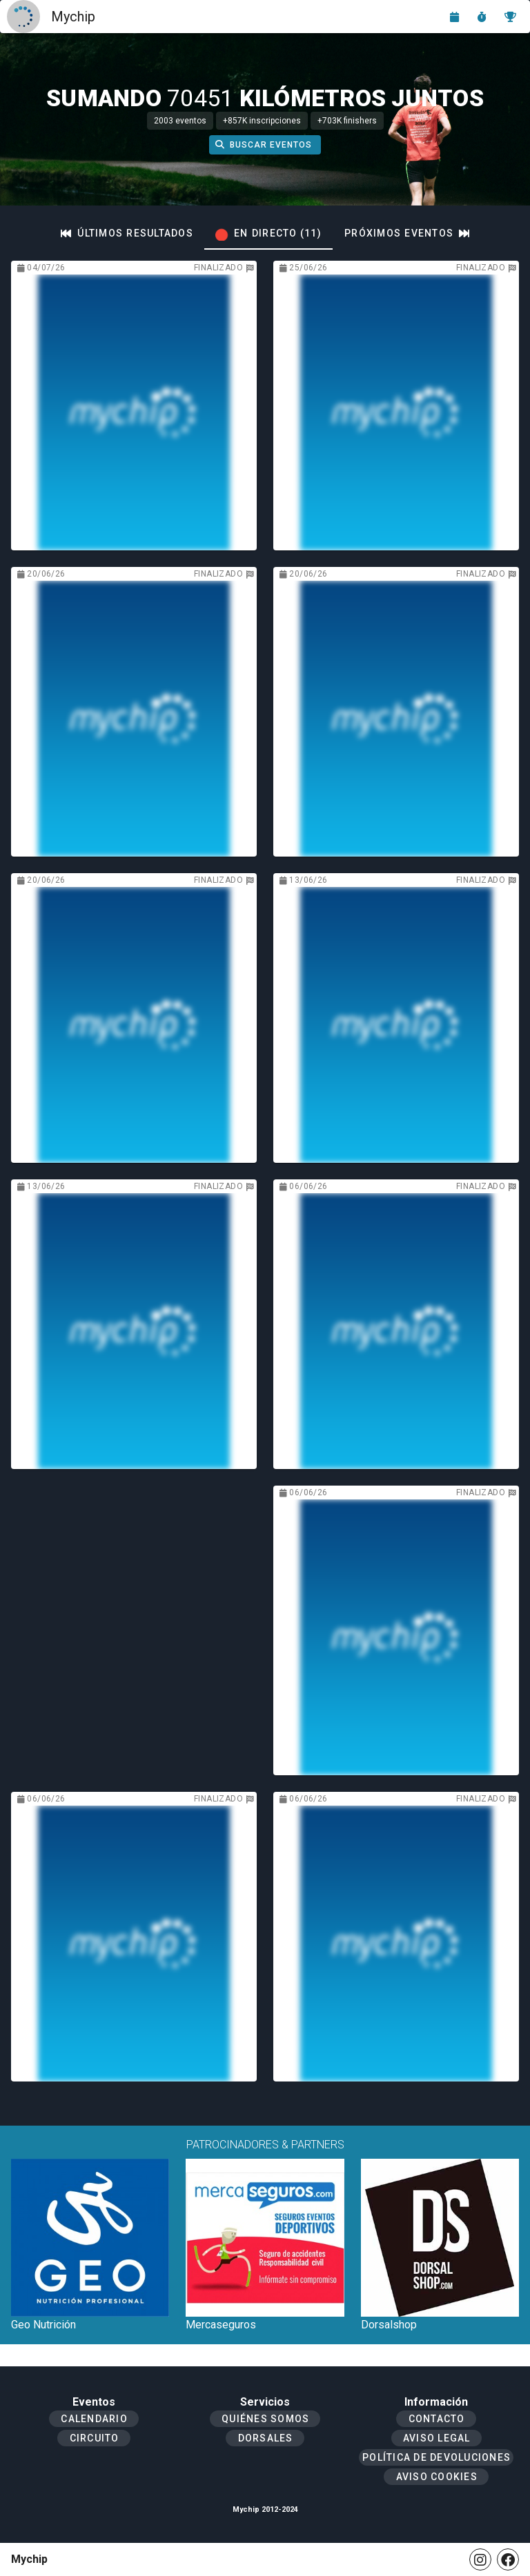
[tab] (127, 233)
